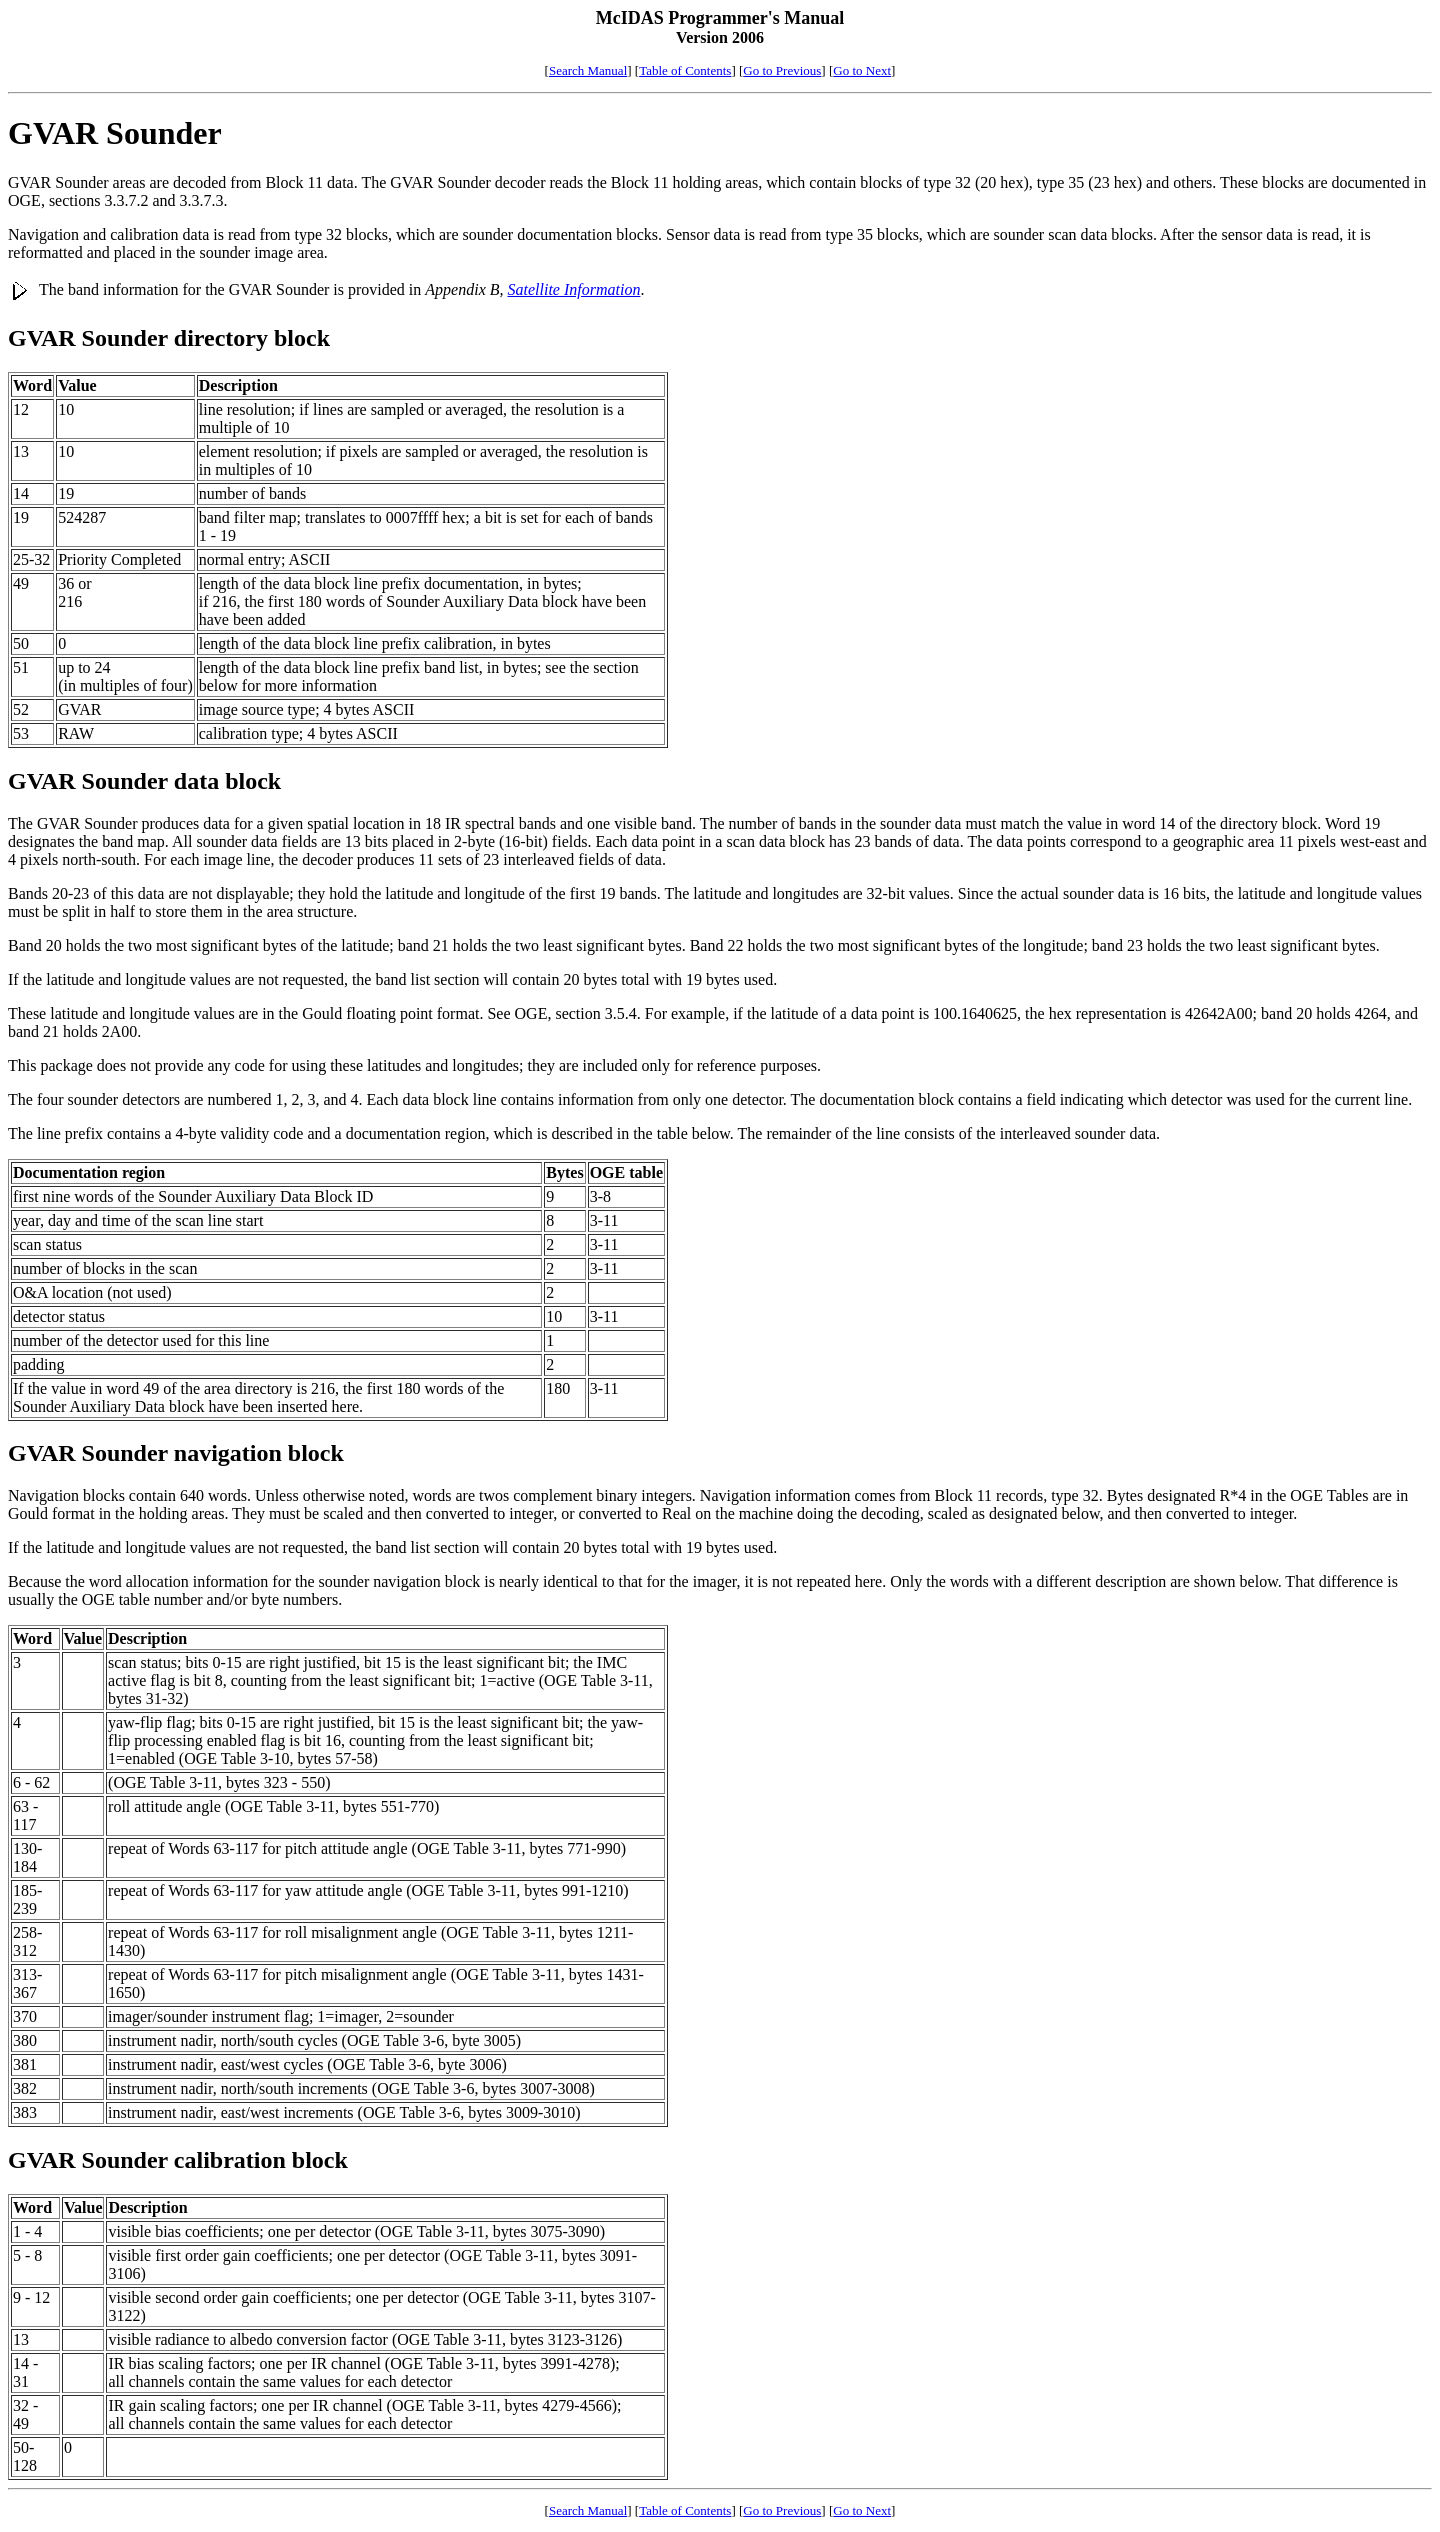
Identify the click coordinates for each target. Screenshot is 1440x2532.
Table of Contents (685, 70)
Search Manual (588, 70)
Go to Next (862, 70)
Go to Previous (782, 70)
